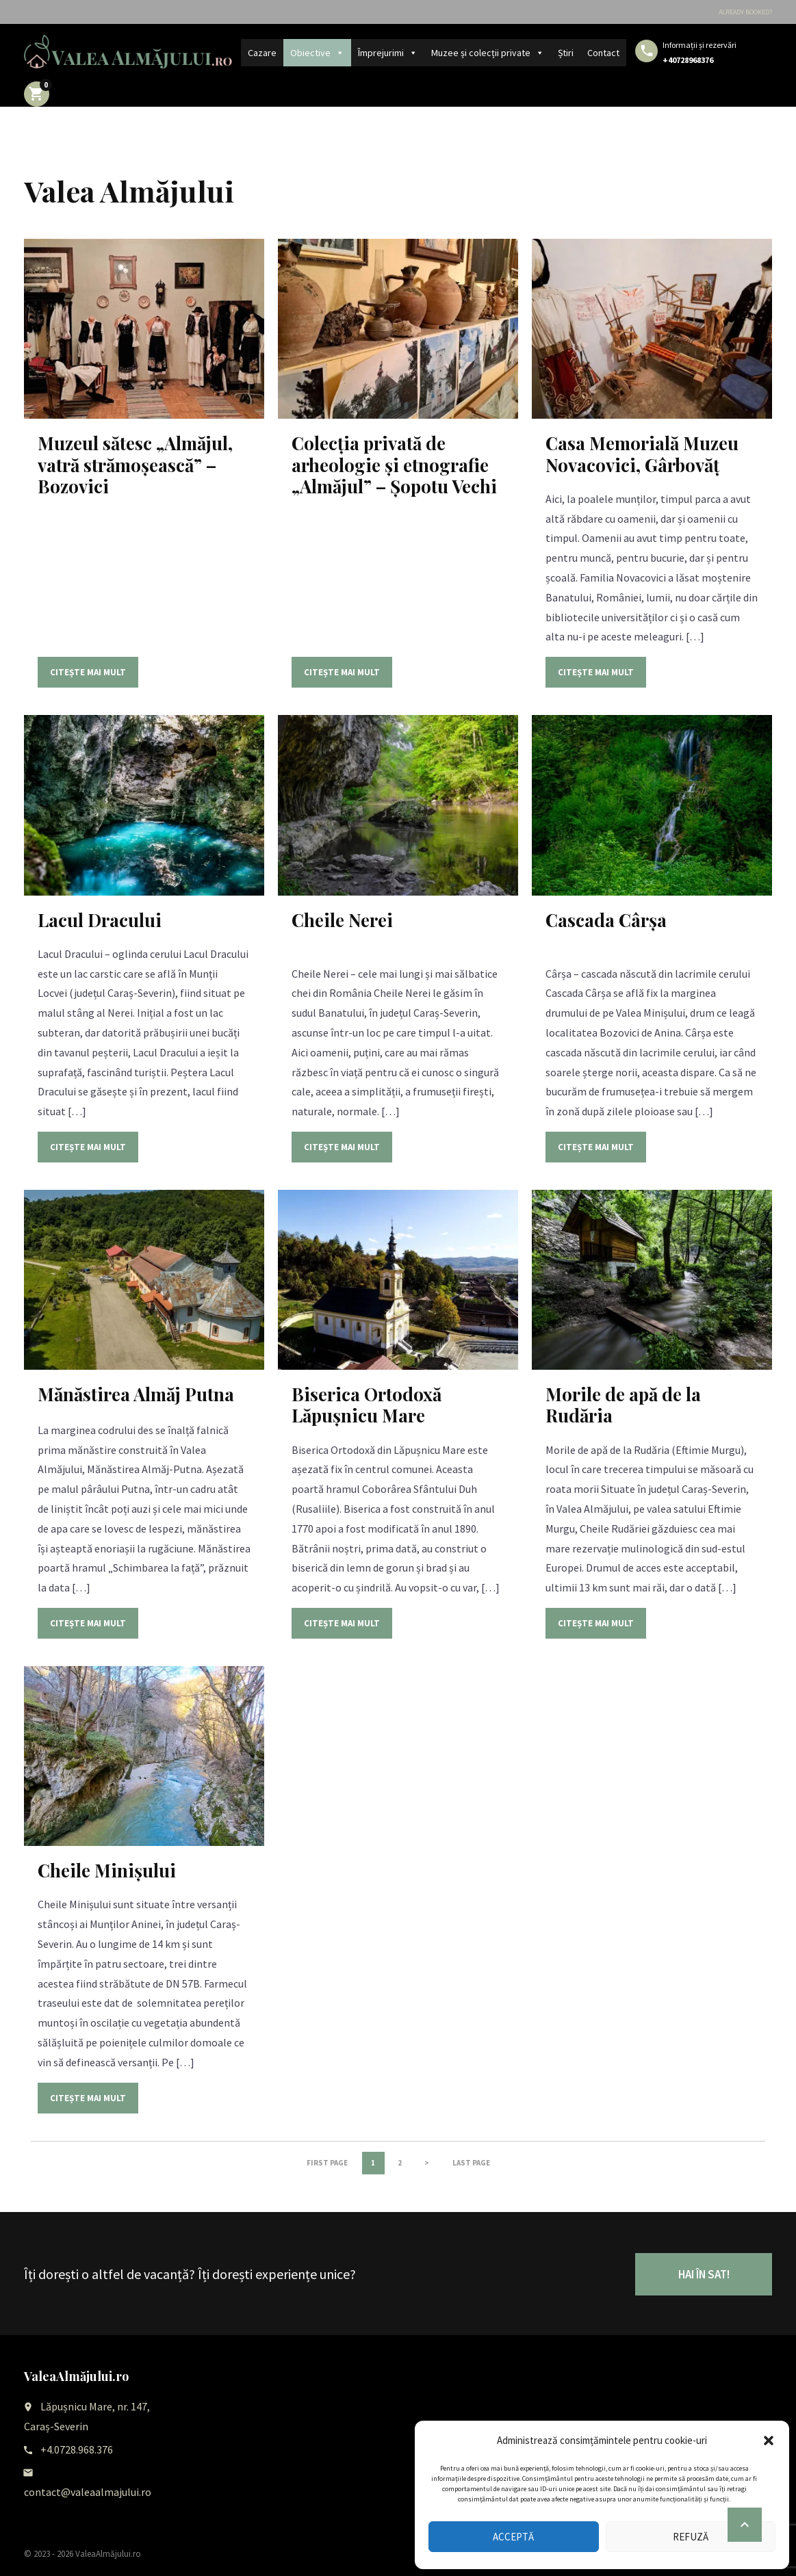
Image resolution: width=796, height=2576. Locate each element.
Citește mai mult (88, 672)
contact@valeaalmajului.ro (87, 2492)
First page (327, 2163)
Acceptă (513, 2536)
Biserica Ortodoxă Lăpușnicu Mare (366, 1404)
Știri (566, 53)
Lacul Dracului (100, 920)
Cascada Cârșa (606, 920)
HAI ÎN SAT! (704, 2274)
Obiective (317, 52)
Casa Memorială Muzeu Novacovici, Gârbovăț (642, 453)
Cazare (262, 53)
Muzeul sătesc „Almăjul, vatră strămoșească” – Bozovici (135, 464)
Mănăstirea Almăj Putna (136, 1394)
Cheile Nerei (342, 920)
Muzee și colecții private (487, 52)
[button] (768, 2440)
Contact (603, 53)
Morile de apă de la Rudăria (623, 1404)
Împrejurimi (388, 52)
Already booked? (745, 12)
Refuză (690, 2536)
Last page (471, 2163)
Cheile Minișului (107, 1870)
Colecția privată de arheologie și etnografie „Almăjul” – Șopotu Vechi (394, 464)
